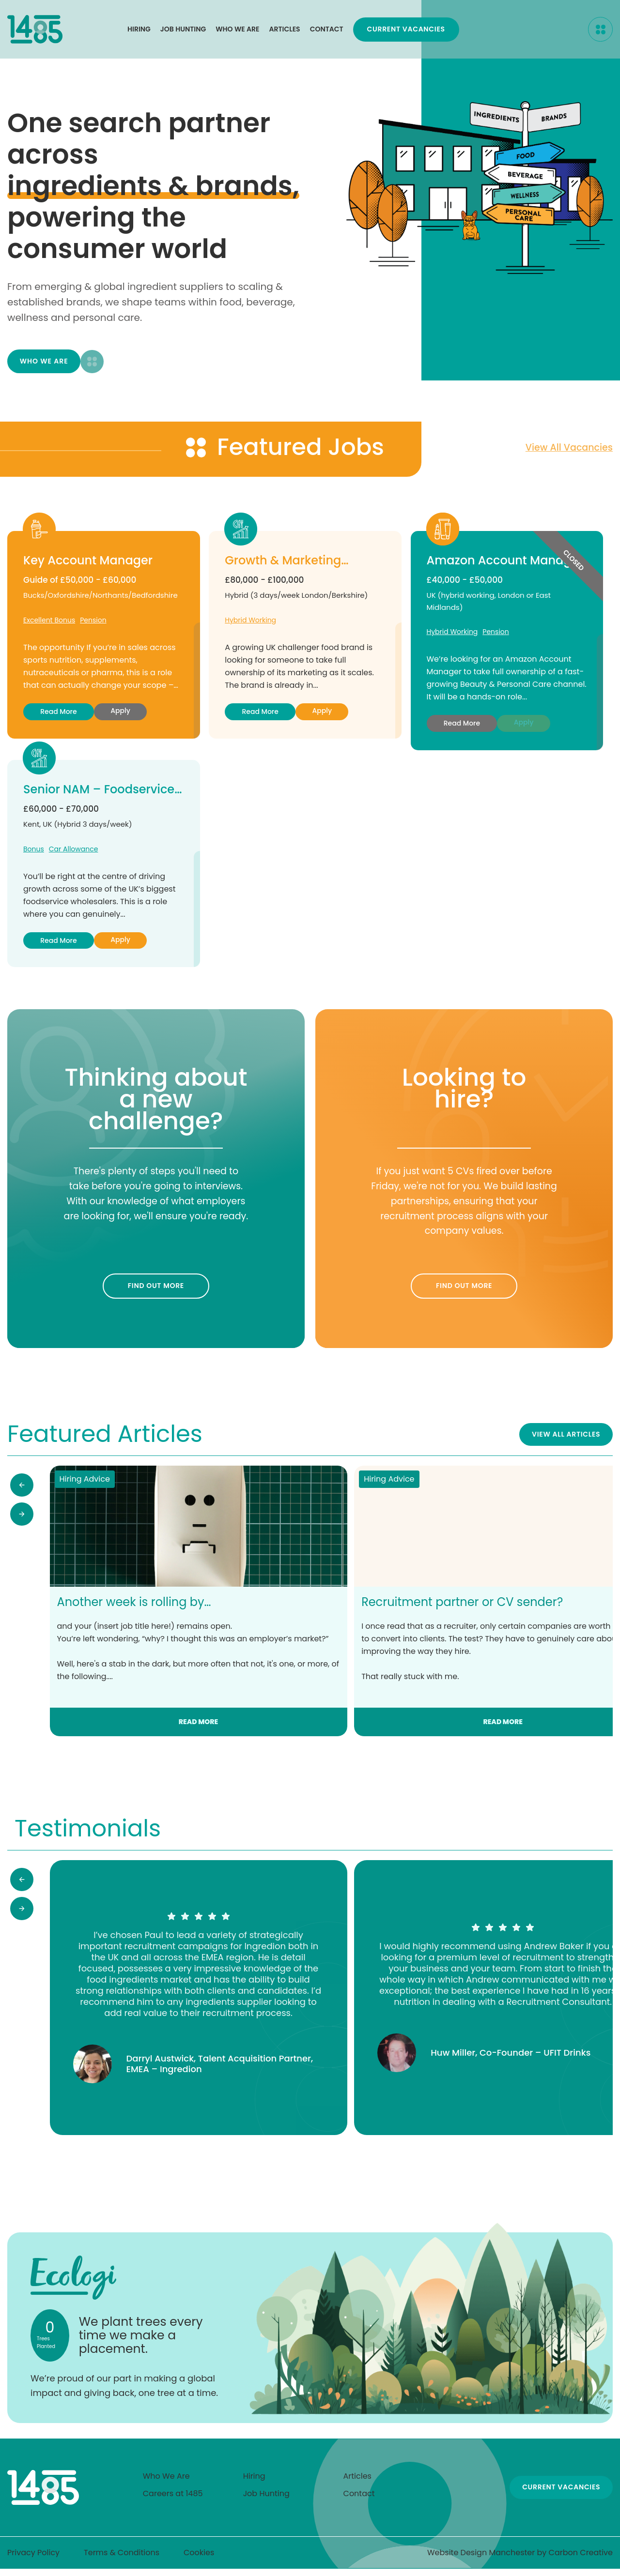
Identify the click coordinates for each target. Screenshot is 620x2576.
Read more (58, 716)
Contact (326, 31)
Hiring (139, 31)
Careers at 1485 (173, 2500)
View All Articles (564, 1439)
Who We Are (237, 31)
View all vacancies (567, 452)
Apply (120, 716)
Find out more (156, 1291)
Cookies (199, 2559)
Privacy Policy (33, 2559)
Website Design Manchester (481, 2559)
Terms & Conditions (121, 2559)
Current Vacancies (535, 31)
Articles (284, 31)
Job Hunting (183, 31)
